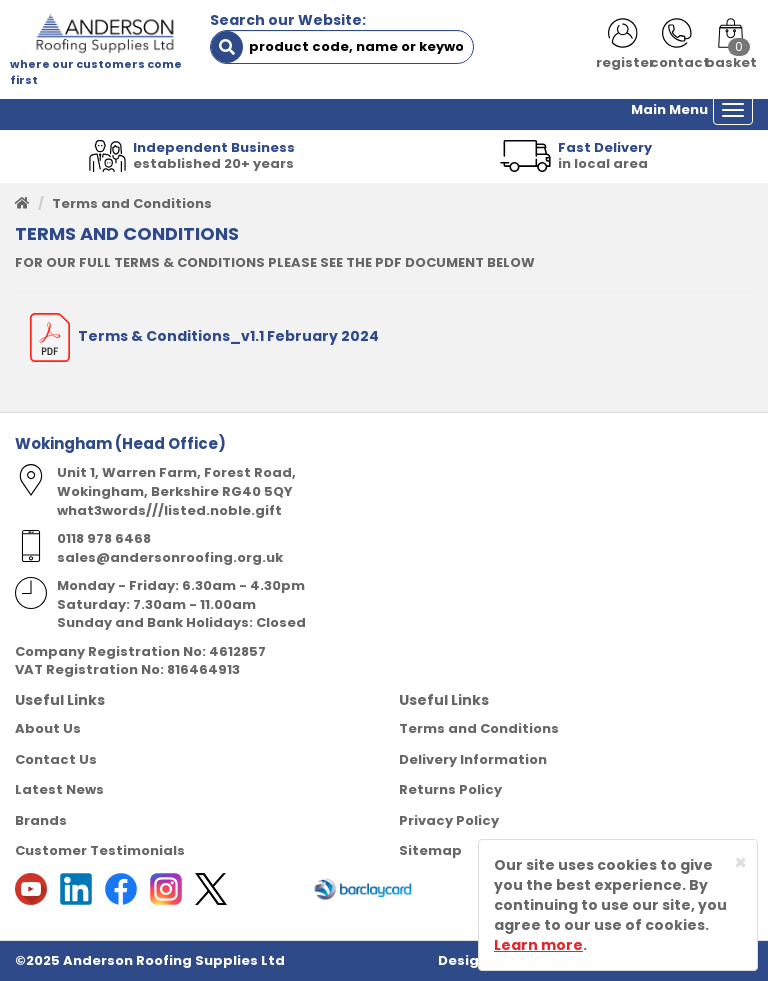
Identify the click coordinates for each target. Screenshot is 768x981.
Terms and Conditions (479, 728)
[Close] (740, 862)
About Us (48, 728)
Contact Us (56, 759)
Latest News (59, 789)
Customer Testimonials (100, 850)
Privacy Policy (449, 820)
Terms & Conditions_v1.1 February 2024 (204, 336)
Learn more (538, 945)
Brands (41, 820)
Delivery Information (473, 759)
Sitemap (430, 850)
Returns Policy (450, 789)
